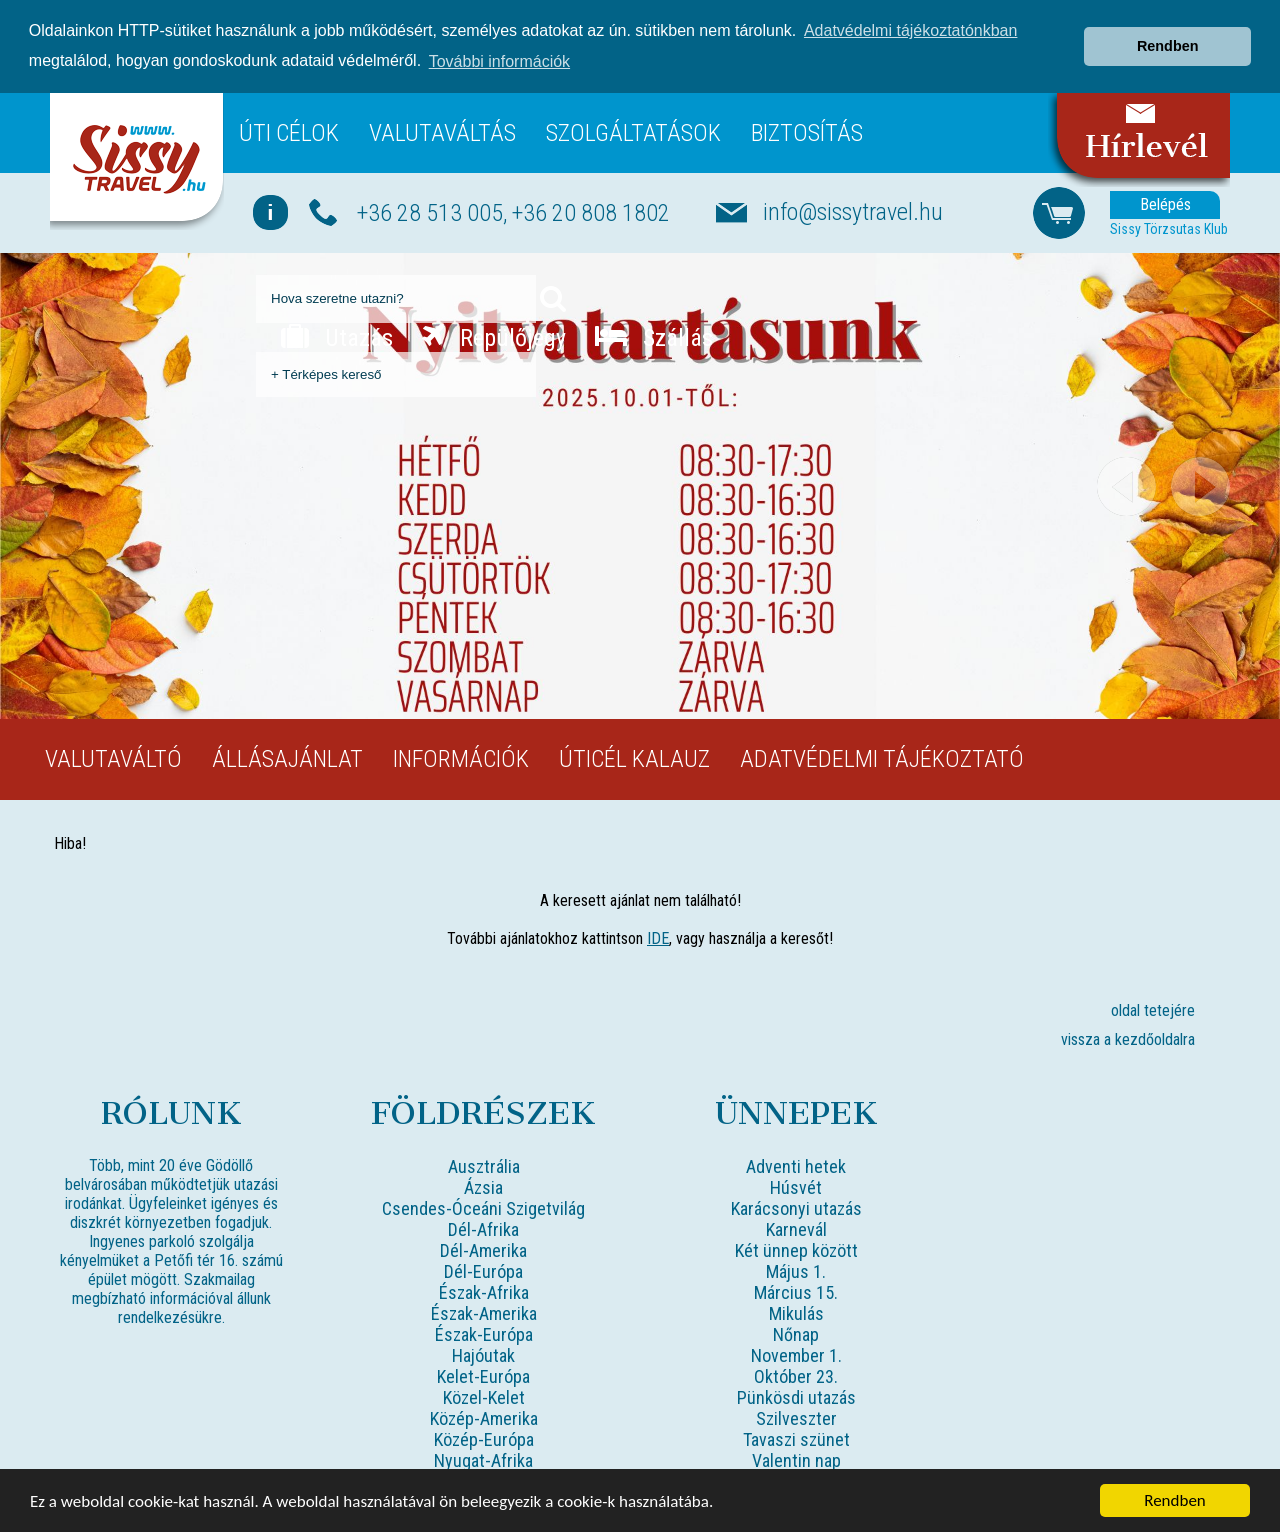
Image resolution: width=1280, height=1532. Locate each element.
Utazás (337, 337)
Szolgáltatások (633, 132)
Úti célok (289, 132)
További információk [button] (499, 61)
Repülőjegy (494, 337)
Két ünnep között (796, 1250)
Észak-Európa (484, 1334)
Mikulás (796, 1313)
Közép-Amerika (484, 1418)
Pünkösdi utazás (796, 1397)
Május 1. (796, 1271)
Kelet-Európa (483, 1376)
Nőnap (796, 1334)
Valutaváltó (113, 759)
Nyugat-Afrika (483, 1460)
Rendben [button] (1168, 46)
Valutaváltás (442, 132)
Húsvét (796, 1187)
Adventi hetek (796, 1166)
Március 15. (796, 1292)
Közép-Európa (484, 1439)
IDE (658, 938)
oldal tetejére (1153, 1010)
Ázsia (483, 1187)
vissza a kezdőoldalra (1128, 1039)
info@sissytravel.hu (853, 212)
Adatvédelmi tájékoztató (882, 759)
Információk (461, 759)
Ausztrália (484, 1166)
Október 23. (796, 1376)
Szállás (654, 337)
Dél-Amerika (483, 1250)
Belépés (1165, 204)
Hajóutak (483, 1355)
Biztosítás (807, 132)
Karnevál (796, 1229)
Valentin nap (796, 1460)
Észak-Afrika (484, 1292)
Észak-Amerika (484, 1313)
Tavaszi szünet (796, 1439)
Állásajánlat (287, 759)
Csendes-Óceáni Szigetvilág (483, 1208)
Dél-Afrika (483, 1229)
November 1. (796, 1355)
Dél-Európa (483, 1271)
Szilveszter (796, 1418)
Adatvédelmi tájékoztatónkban (910, 30)
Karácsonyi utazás (796, 1208)
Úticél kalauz (634, 759)
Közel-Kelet (484, 1397)
